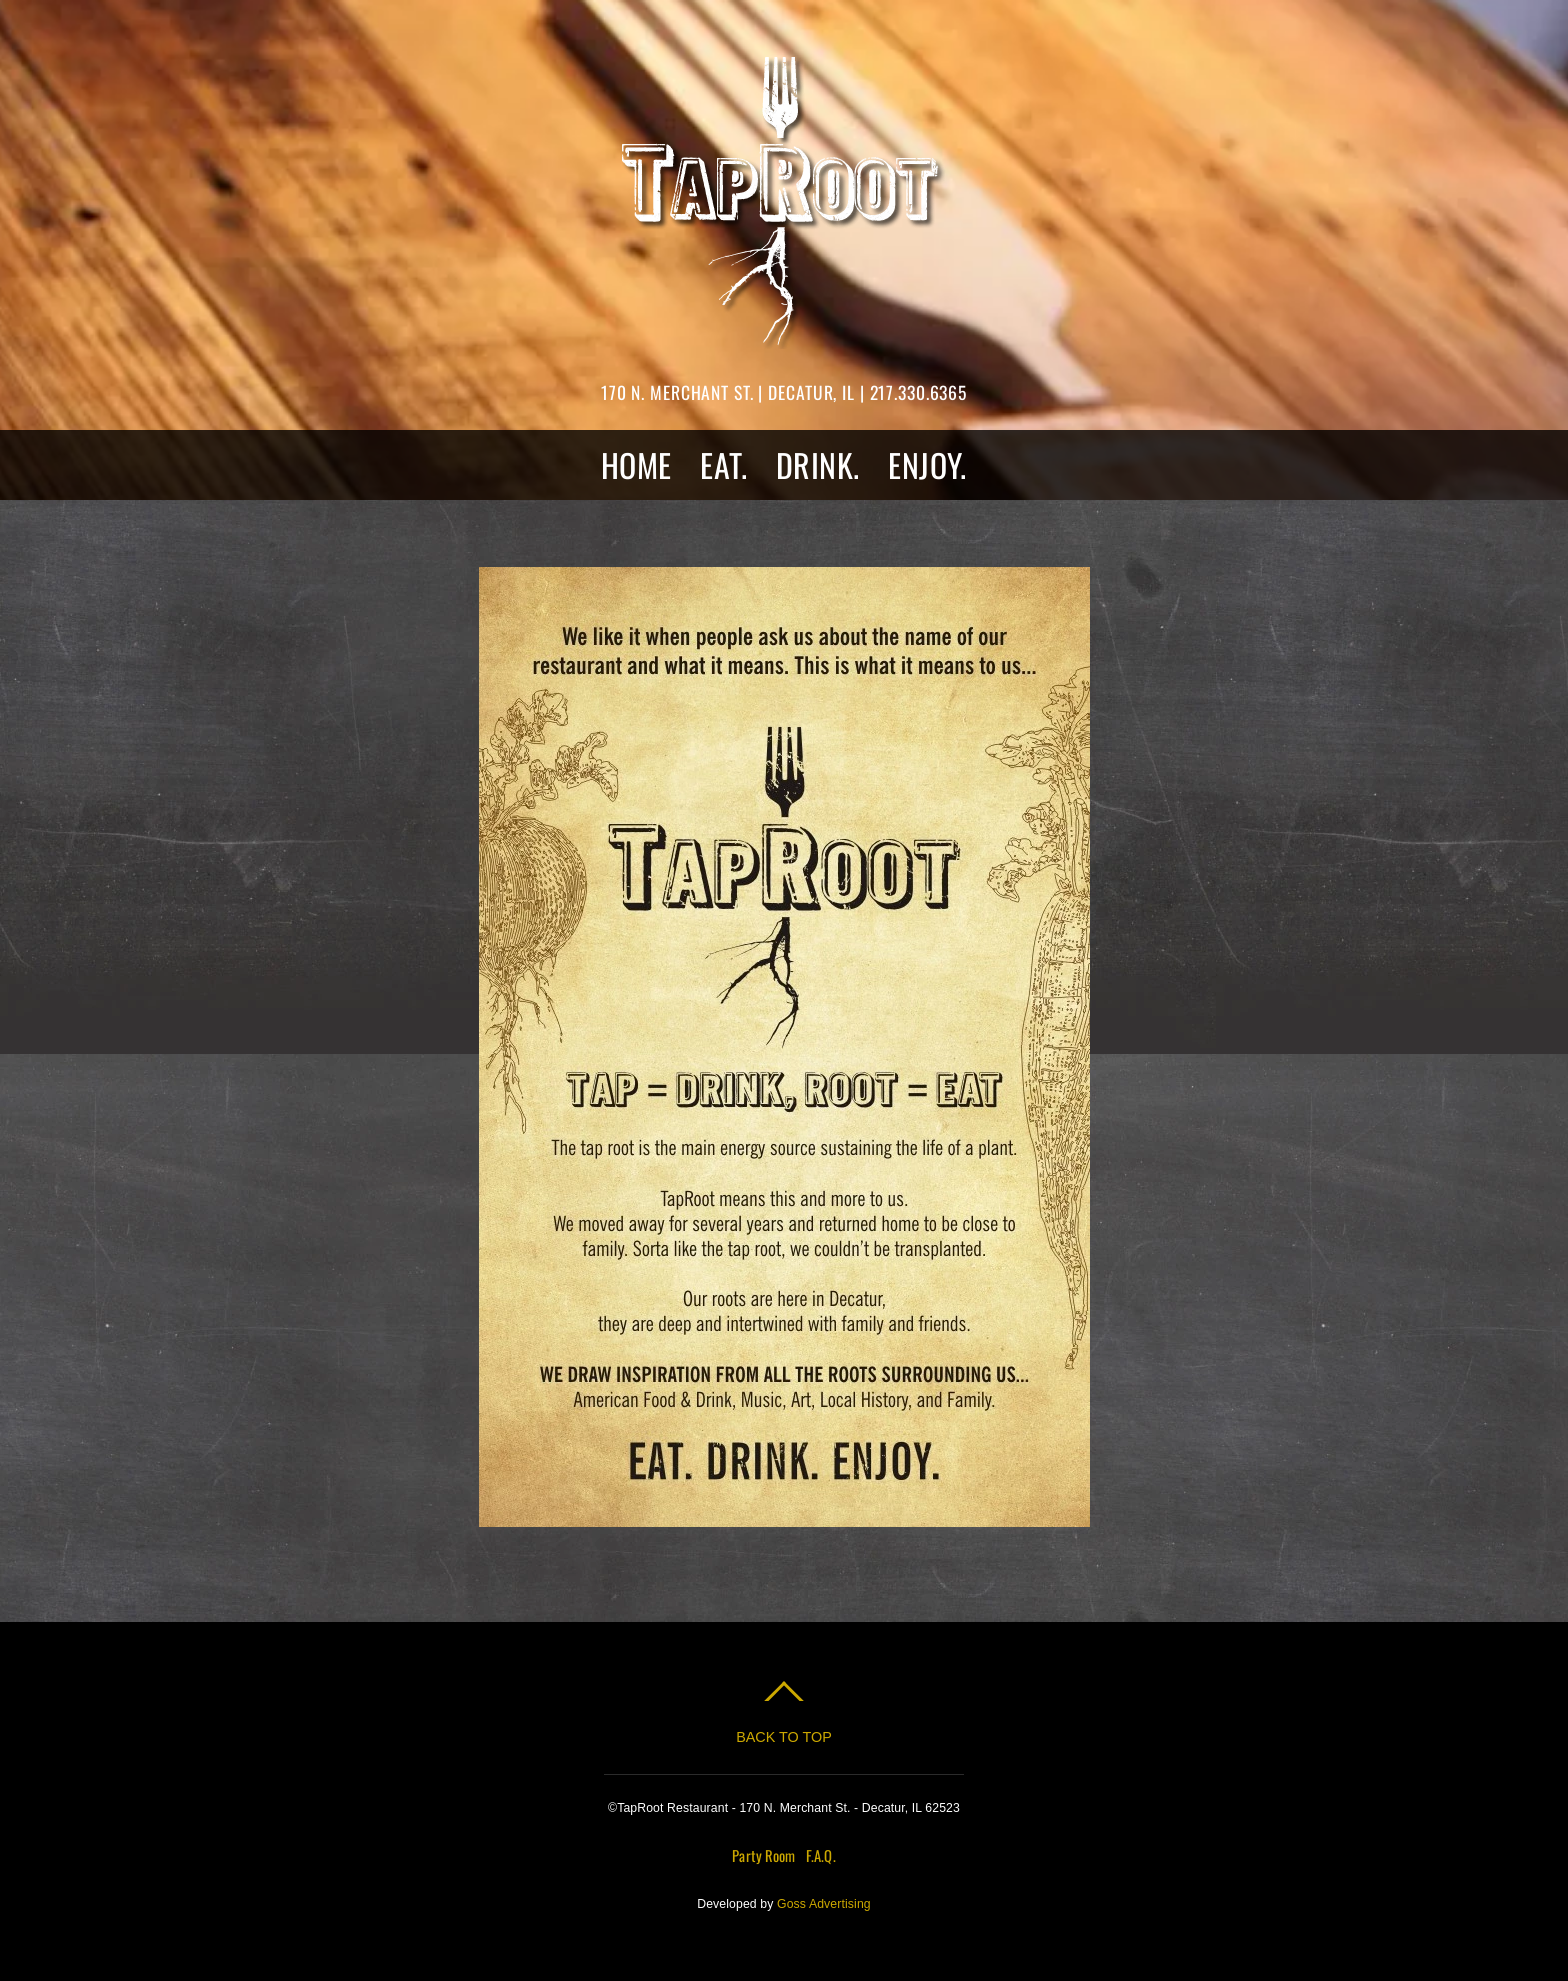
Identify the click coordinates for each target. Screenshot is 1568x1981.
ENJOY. (927, 464)
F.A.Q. (821, 1855)
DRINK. (818, 464)
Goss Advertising (824, 1904)
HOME (636, 464)
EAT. (723, 464)
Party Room (763, 1855)
